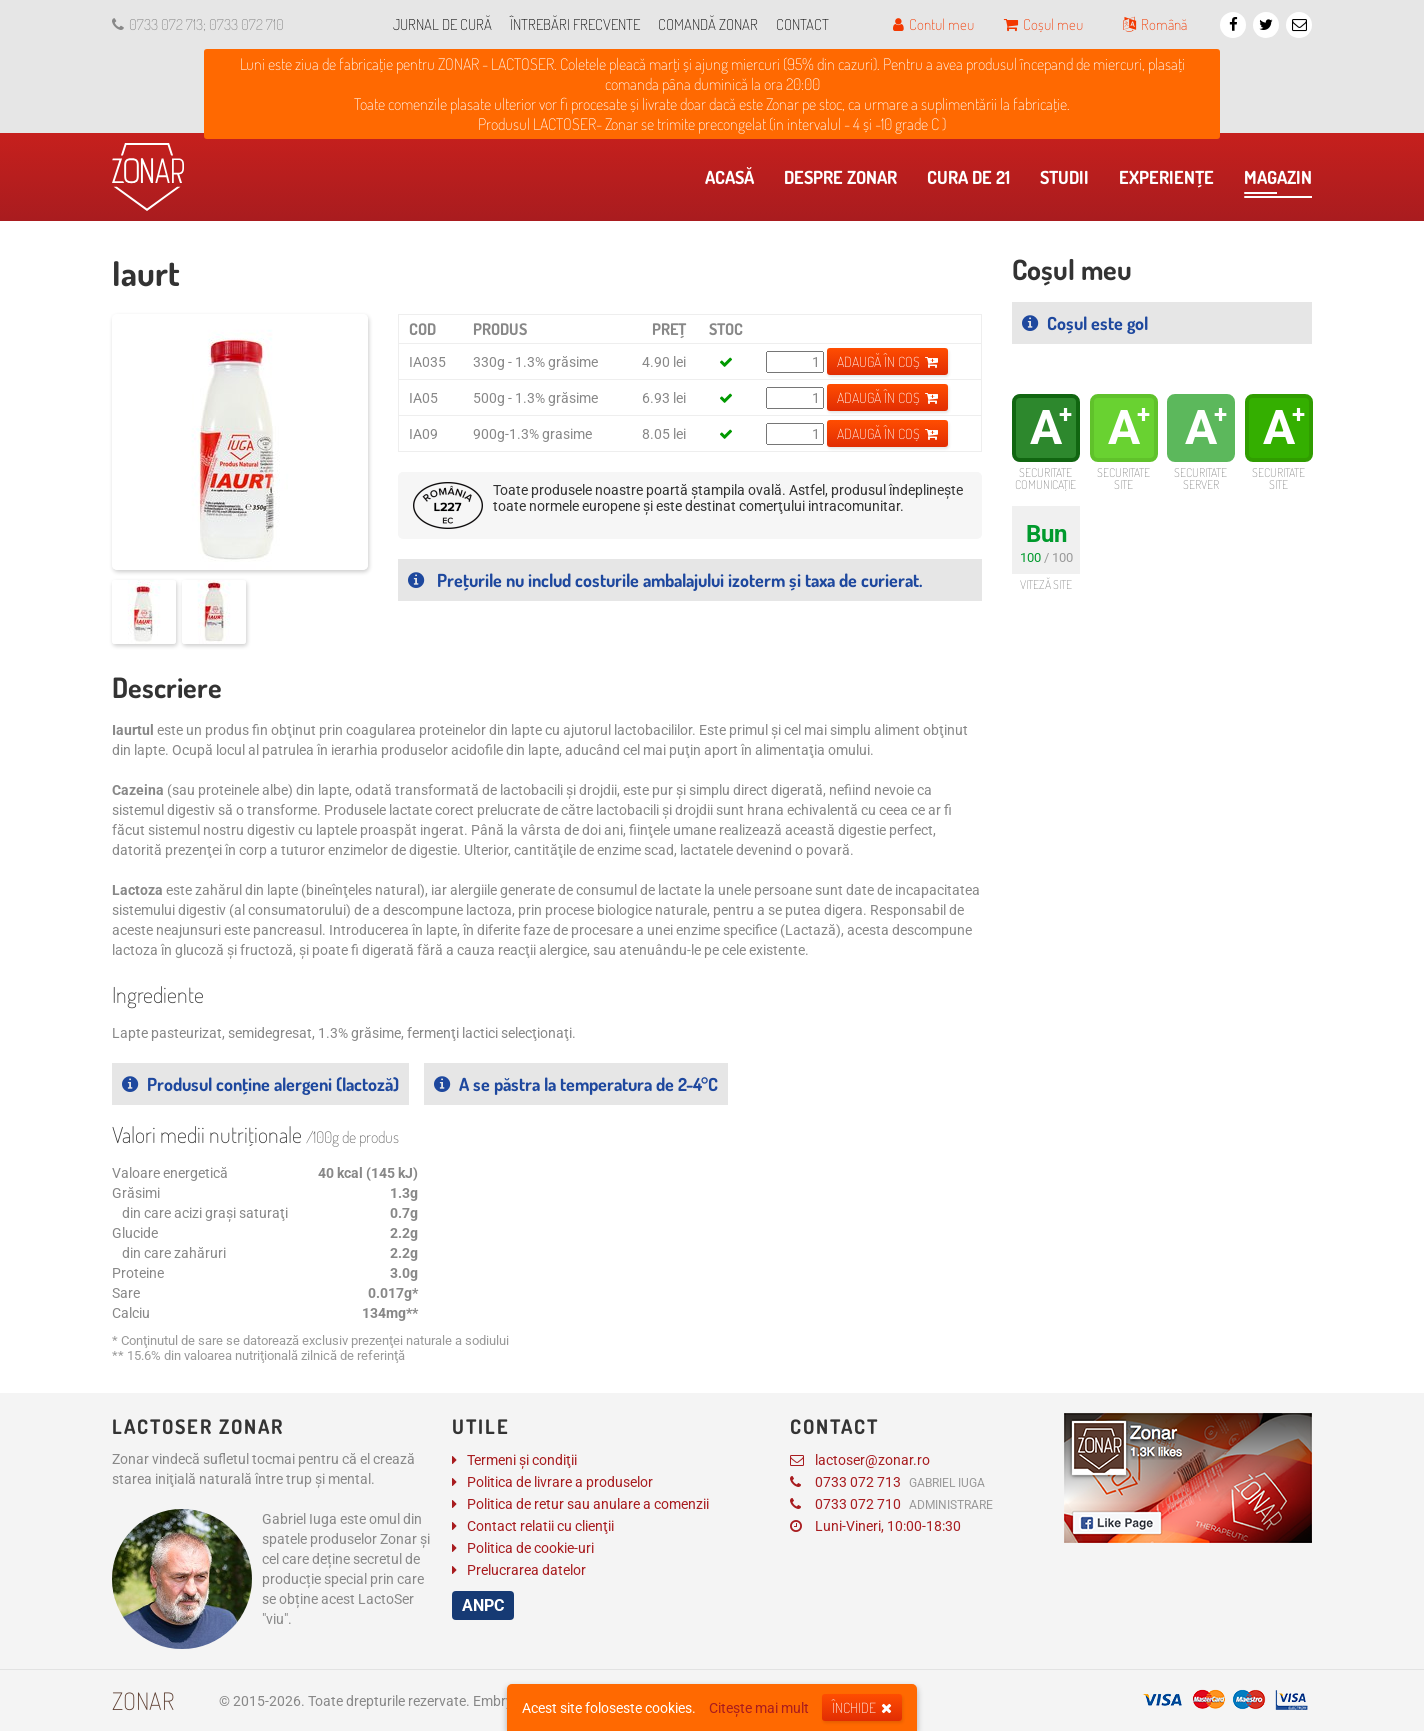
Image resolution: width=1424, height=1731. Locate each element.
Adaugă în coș (887, 361)
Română (1155, 24)
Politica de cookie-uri (530, 1548)
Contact (802, 24)
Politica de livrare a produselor (560, 1482)
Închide (862, 1707)
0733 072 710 (891, 1504)
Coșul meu (1043, 24)
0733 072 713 (887, 1482)
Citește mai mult (759, 1708)
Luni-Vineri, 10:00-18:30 (875, 1526)
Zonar (143, 1700)
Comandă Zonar (708, 24)
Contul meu (933, 24)
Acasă (734, 182)
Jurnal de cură (442, 24)
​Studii (1069, 182)
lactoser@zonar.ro (860, 1460)
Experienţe (1171, 182)
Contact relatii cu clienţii (540, 1526)
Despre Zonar (845, 182)
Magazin (1278, 182)
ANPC (483, 1605)
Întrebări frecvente (575, 24)
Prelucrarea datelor (526, 1570)
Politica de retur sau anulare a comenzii (588, 1504)
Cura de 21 (973, 182)
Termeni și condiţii (522, 1460)
